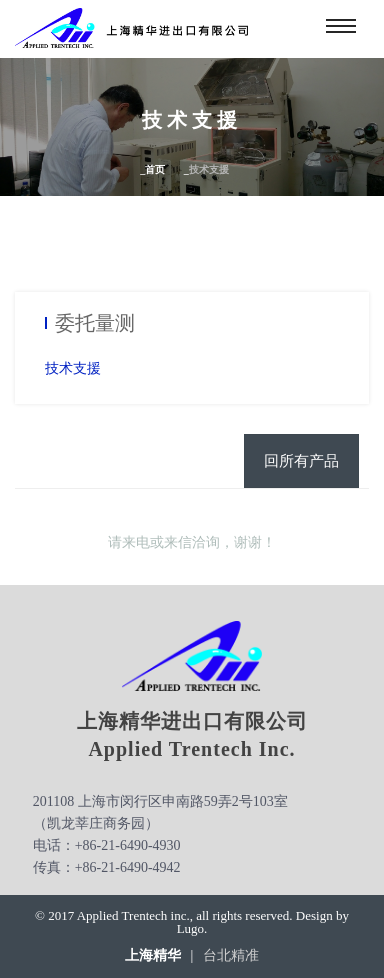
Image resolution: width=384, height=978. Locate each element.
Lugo (190, 928)
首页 (155, 169)
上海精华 (153, 956)
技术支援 (73, 368)
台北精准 (231, 956)
